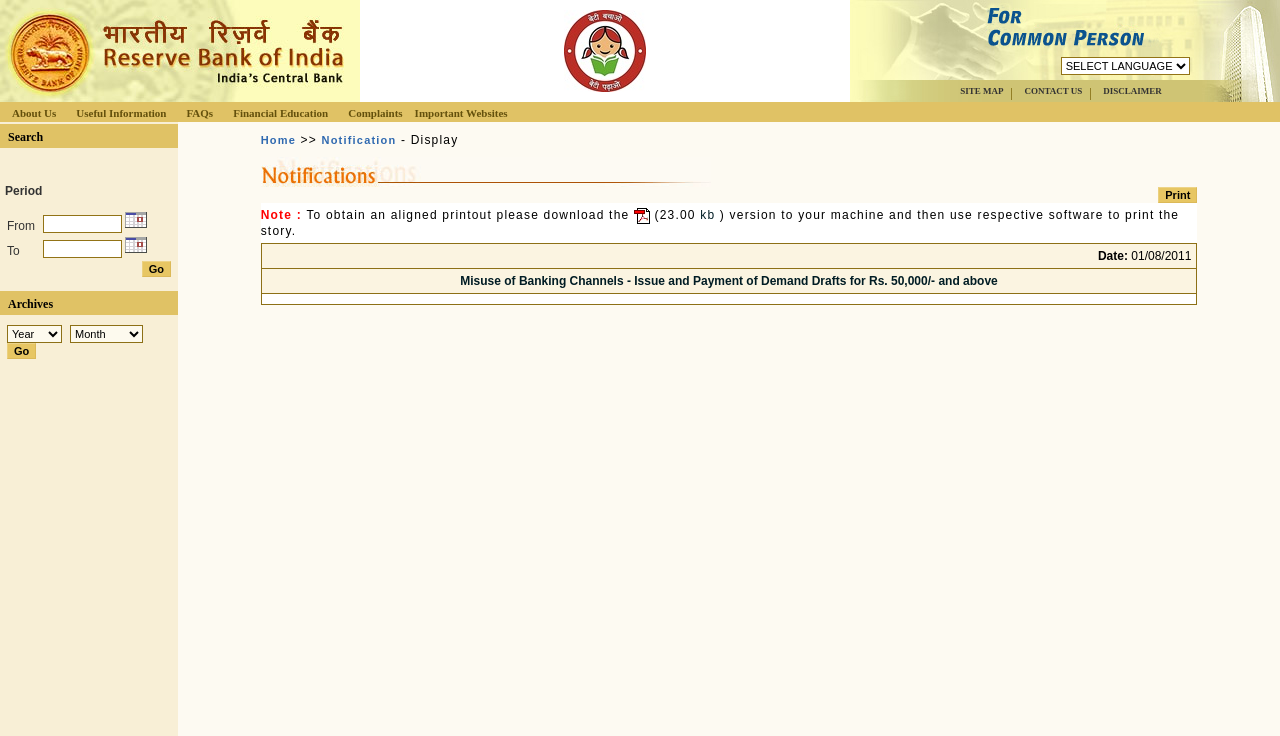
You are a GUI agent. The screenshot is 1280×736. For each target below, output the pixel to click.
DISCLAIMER (1132, 91)
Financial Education (280, 113)
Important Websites (461, 113)
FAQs (199, 113)
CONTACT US (1053, 91)
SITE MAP (981, 91)
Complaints (375, 113)
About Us (34, 113)
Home (278, 140)
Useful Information (121, 113)
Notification (359, 140)
